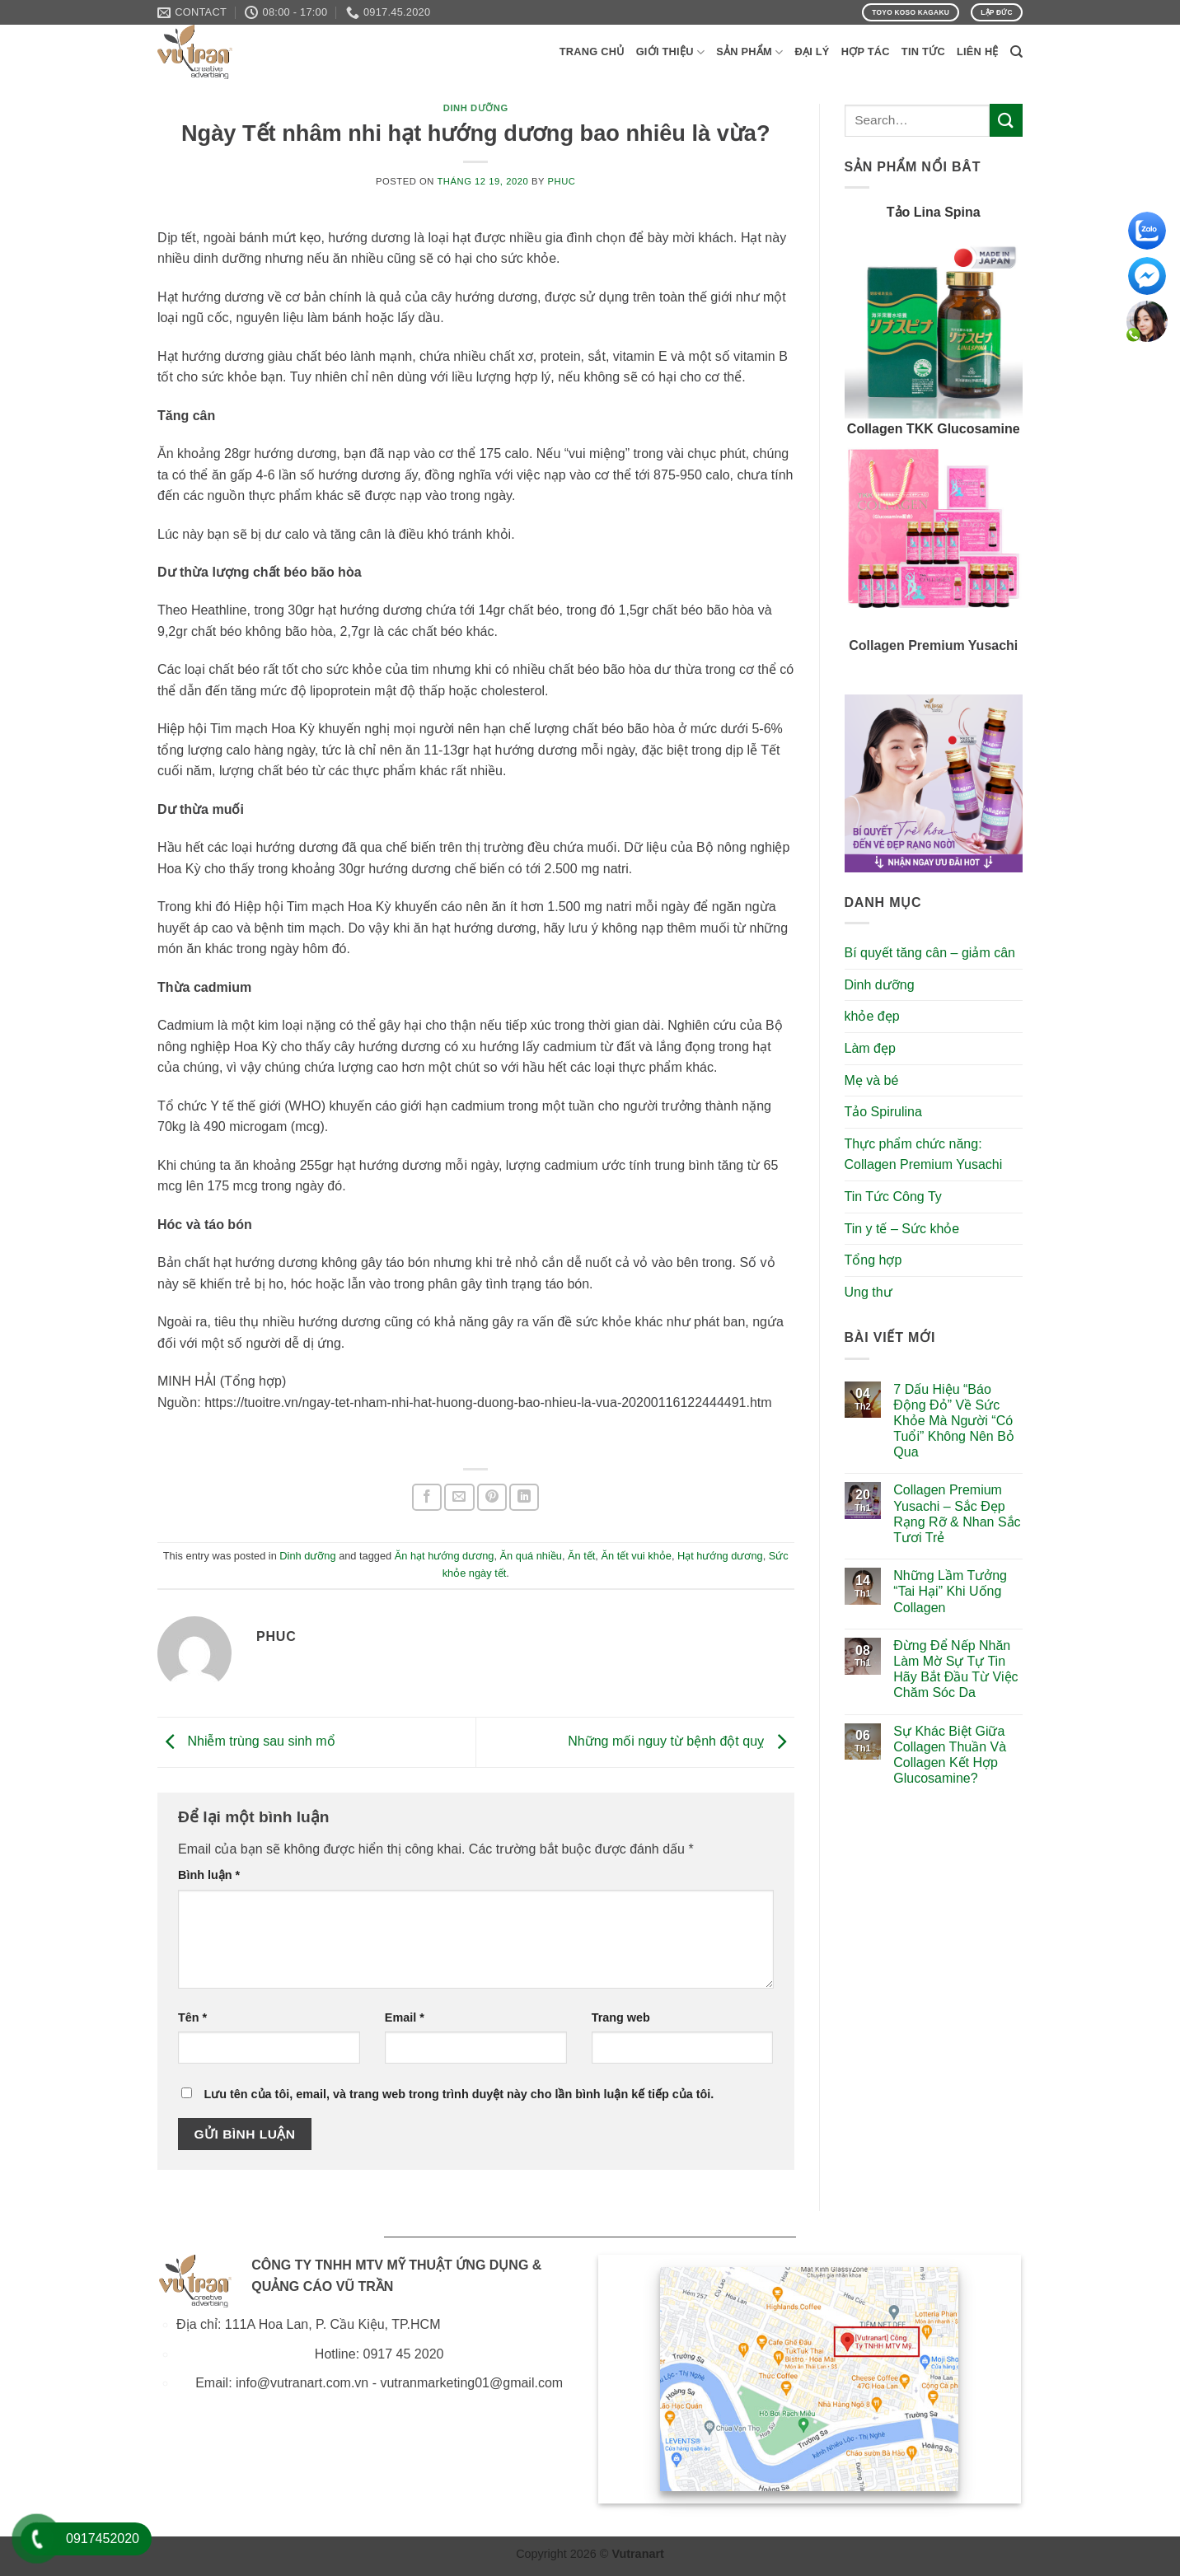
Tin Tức (923, 51)
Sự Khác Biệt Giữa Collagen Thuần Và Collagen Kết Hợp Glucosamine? (949, 1755)
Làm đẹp (870, 1048)
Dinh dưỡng (475, 108)
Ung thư (868, 1292)
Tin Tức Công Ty (893, 1197)
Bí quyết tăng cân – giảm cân (930, 953)
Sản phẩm (749, 52)
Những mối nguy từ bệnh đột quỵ (681, 1741)
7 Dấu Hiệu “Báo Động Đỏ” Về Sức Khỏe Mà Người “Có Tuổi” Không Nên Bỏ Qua (953, 1421)
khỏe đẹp (872, 1016)
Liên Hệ (978, 51)
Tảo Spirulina (883, 1112)
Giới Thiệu (670, 52)
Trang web (621, 2017)
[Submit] (1006, 120)
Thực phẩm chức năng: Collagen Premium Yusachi (924, 1154)
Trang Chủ (592, 51)
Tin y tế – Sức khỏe (902, 1229)
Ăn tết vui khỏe (636, 1556)
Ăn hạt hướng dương (444, 1556)
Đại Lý (811, 51)
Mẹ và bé (872, 1080)
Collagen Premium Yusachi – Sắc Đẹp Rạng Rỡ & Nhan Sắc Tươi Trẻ (956, 1514)
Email (404, 2017)
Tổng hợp (873, 1260)
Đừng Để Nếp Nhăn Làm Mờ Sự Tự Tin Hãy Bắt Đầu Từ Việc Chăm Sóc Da (955, 1669)
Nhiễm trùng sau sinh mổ (246, 1741)
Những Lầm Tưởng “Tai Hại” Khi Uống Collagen (950, 1591)
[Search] (1016, 52)
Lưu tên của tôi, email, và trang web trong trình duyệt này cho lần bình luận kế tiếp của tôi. (459, 2094)
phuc (562, 181)
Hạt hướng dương (720, 1556)
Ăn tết (581, 1556)
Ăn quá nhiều (531, 1556)
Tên (192, 2017)
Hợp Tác (865, 51)
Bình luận (209, 1875)
